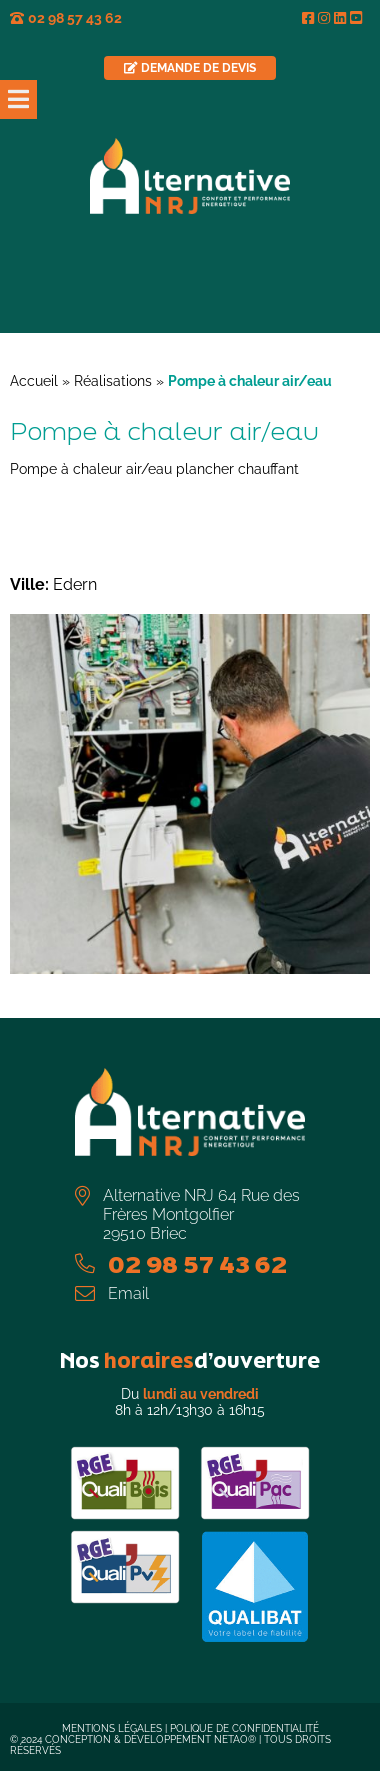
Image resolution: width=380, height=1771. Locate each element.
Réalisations (113, 381)
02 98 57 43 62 (75, 18)
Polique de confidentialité (244, 1728)
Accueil (34, 381)
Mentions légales (112, 1728)
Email (128, 1293)
